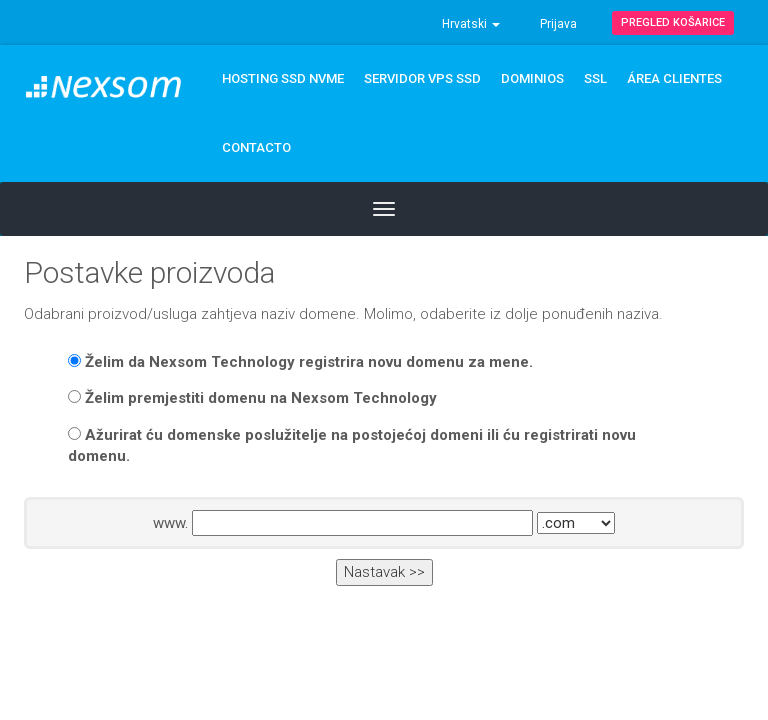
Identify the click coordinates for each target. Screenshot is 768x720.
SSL (595, 78)
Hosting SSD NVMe (283, 78)
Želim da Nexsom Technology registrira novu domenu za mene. (300, 362)
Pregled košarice (673, 22)
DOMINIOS (532, 78)
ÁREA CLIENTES (674, 78)
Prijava (558, 24)
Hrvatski (471, 24)
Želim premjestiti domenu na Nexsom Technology (252, 398)
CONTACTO (256, 147)
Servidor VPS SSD (422, 78)
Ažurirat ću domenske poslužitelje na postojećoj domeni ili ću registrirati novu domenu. (352, 445)
